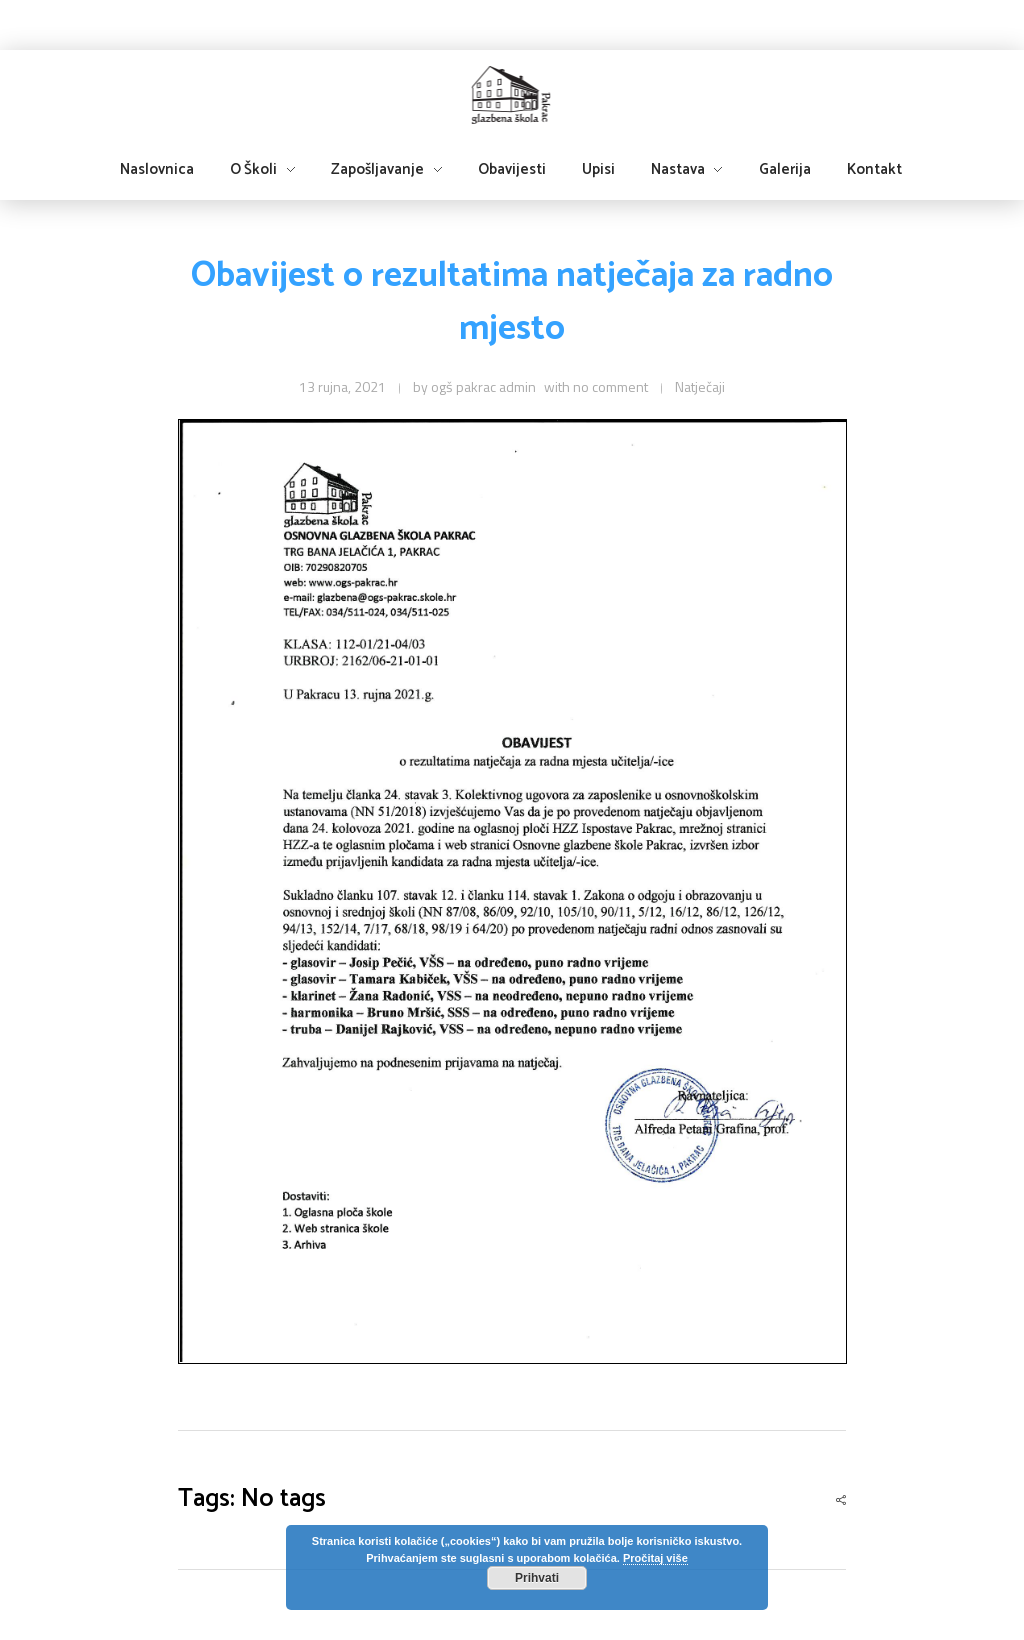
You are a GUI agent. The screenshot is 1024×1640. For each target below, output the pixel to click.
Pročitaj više (655, 1558)
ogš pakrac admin (483, 386)
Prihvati (537, 1578)
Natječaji (700, 386)
